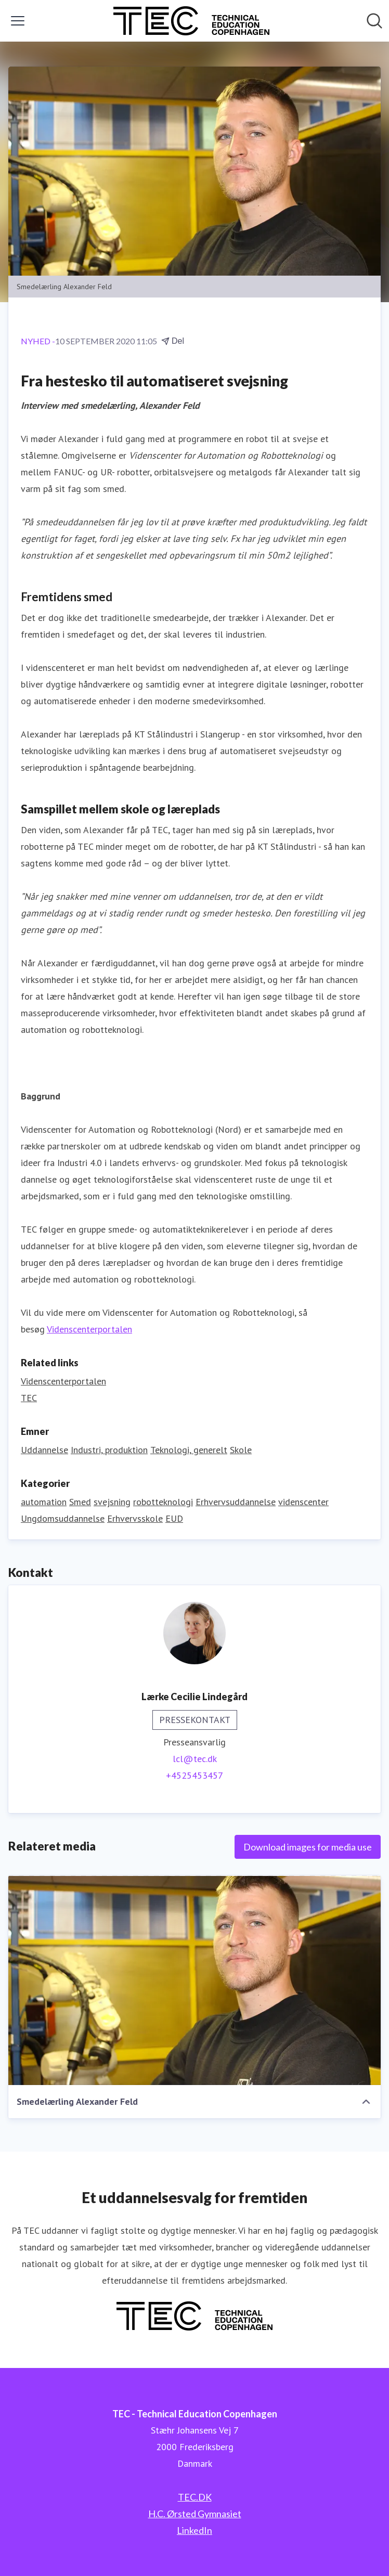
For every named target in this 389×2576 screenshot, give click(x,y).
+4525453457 (194, 1775)
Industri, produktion (109, 1450)
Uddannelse (44, 1450)
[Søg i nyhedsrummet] (374, 20)
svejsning (112, 1502)
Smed (80, 1502)
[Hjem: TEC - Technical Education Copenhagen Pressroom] (191, 20)
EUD (174, 1518)
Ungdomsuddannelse (63, 1518)
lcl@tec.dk (195, 1759)
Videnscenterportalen (89, 1329)
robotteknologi (163, 1502)
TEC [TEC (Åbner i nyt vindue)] (29, 1398)
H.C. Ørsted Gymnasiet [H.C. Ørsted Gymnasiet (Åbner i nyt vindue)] (194, 2513)
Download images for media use (307, 1847)
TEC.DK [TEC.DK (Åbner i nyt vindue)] (195, 2497)
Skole (241, 1450)
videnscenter (303, 1502)
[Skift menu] (17, 21)
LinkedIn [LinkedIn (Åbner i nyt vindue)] (194, 2530)
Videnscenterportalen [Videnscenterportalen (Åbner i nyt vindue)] (63, 1381)
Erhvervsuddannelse (236, 1502)
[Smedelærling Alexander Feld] (194, 1980)
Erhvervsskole (135, 1518)
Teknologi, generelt (188, 1450)
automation (44, 1502)
